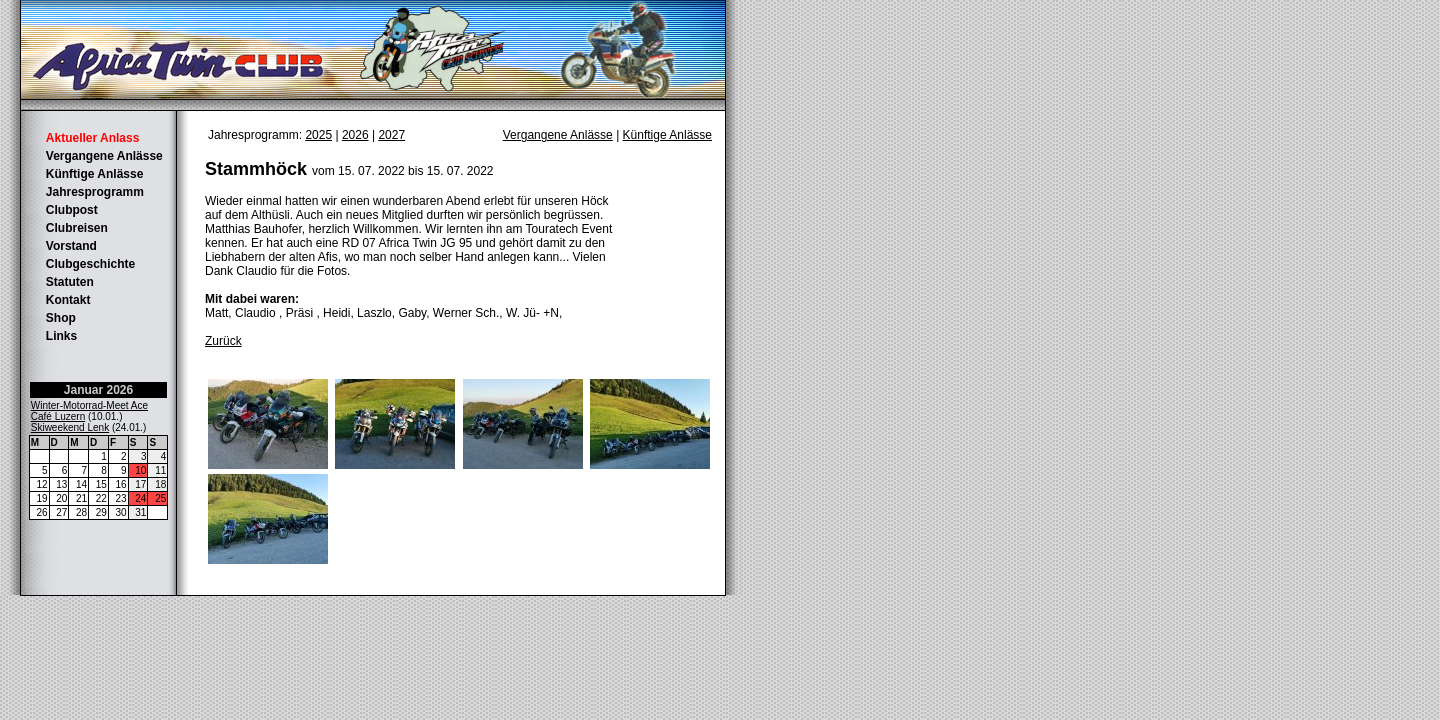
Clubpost (72, 210)
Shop (61, 318)
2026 (355, 135)
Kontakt (68, 300)
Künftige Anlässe (95, 174)
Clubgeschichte (90, 264)
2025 (318, 135)
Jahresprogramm (95, 192)
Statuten (70, 282)
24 (140, 498)
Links (61, 336)
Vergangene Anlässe (104, 156)
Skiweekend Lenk (70, 427)
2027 (391, 135)
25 (160, 498)
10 (140, 470)
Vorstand (71, 246)
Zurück (223, 341)
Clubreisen (77, 228)
